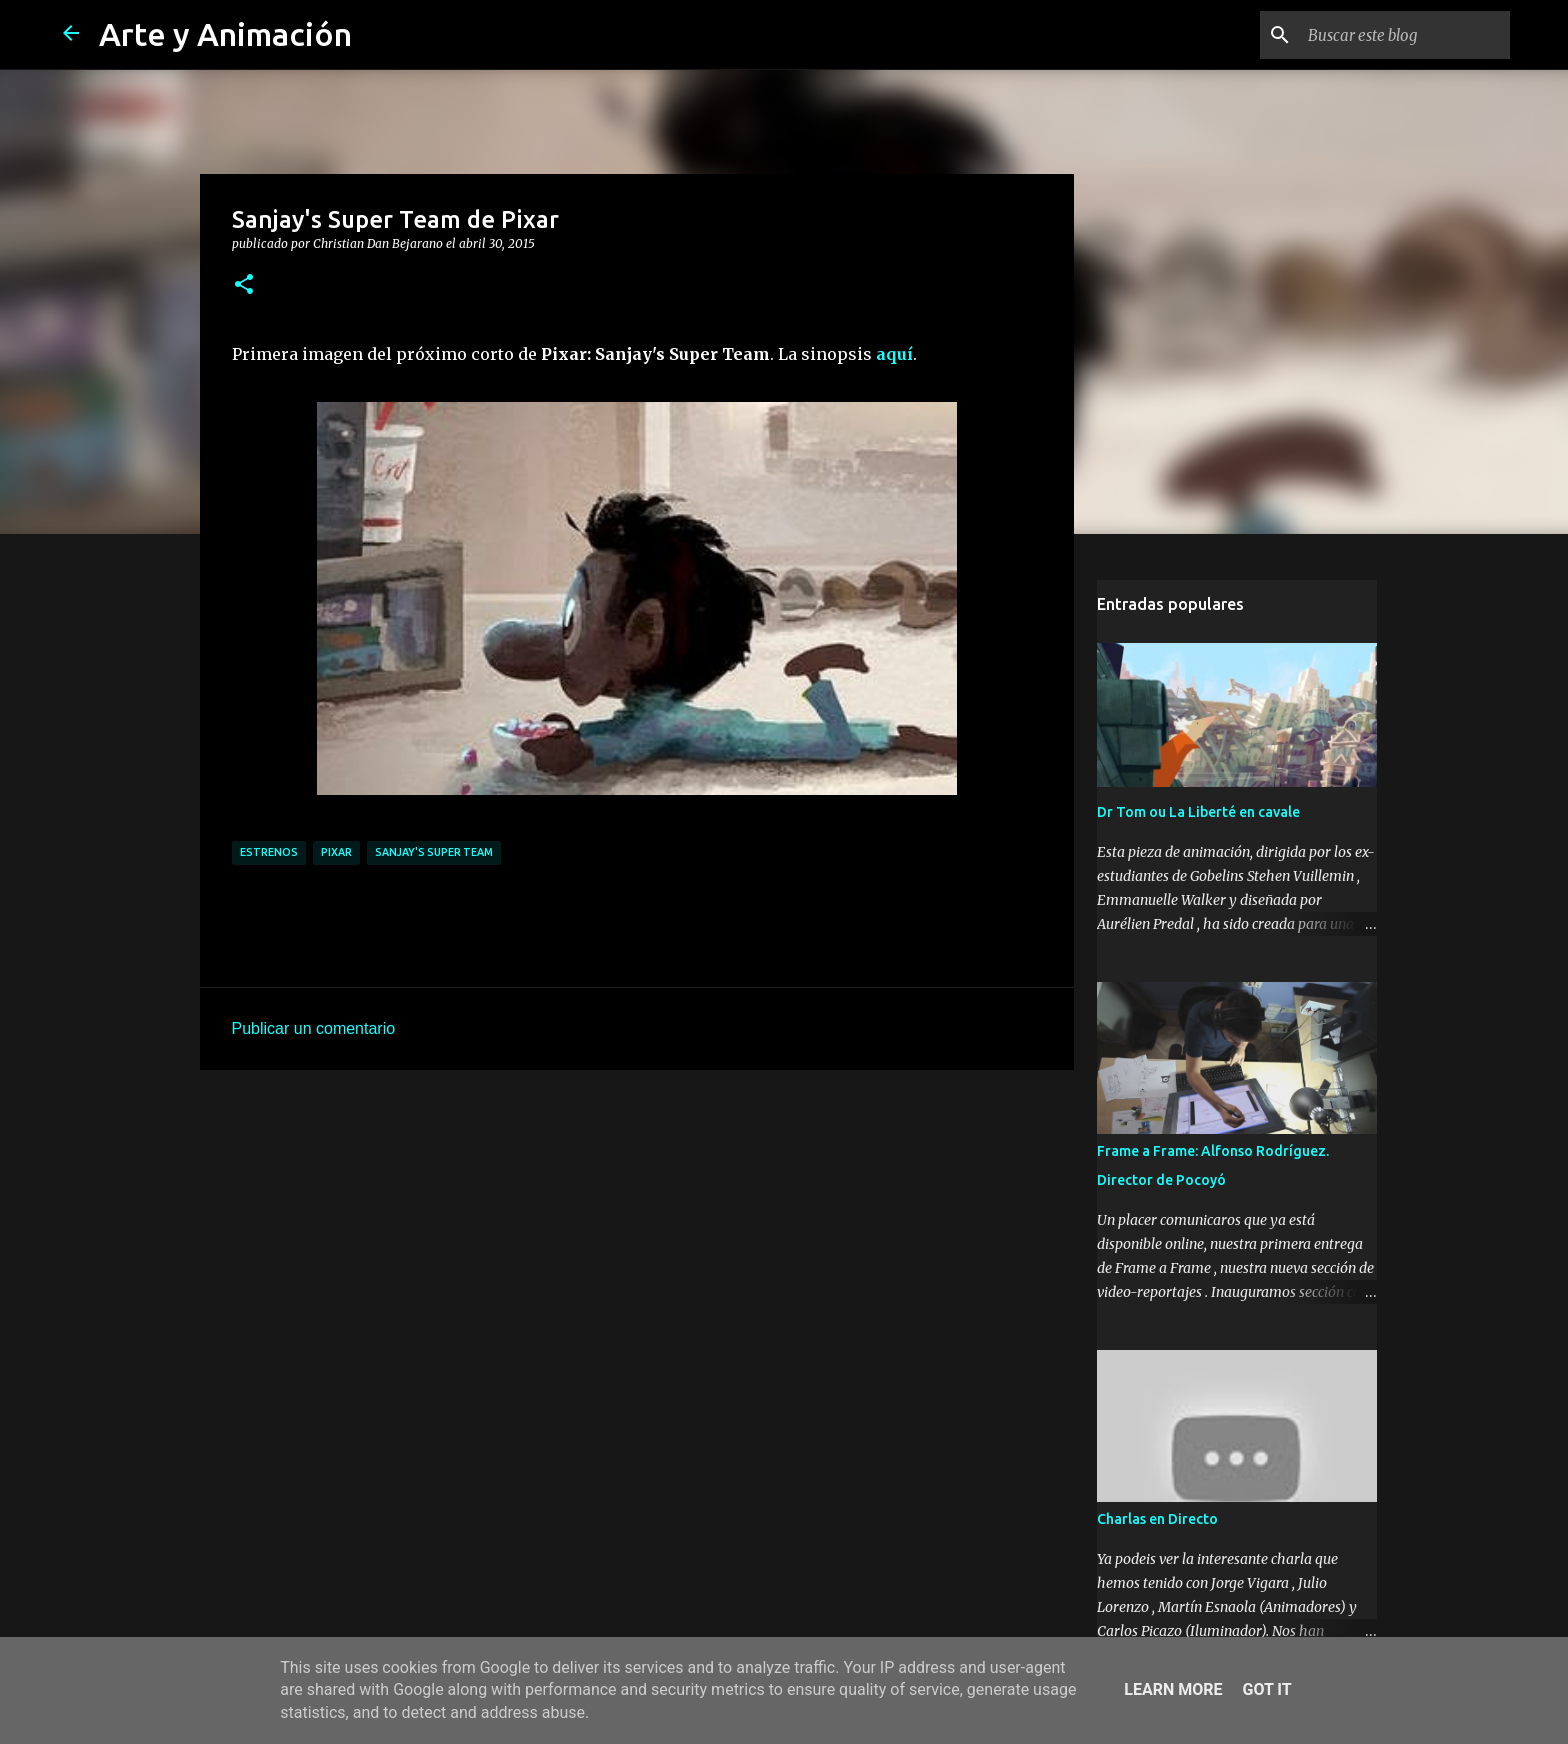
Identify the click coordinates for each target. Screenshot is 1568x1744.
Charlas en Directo (1157, 1519)
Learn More (1173, 1689)
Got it (1266, 1689)
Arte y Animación (225, 34)
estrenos (269, 852)
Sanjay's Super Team (434, 852)
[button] (244, 285)
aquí (894, 354)
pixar (336, 852)
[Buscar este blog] (1405, 35)
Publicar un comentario (314, 1028)
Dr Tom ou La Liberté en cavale (1198, 812)
